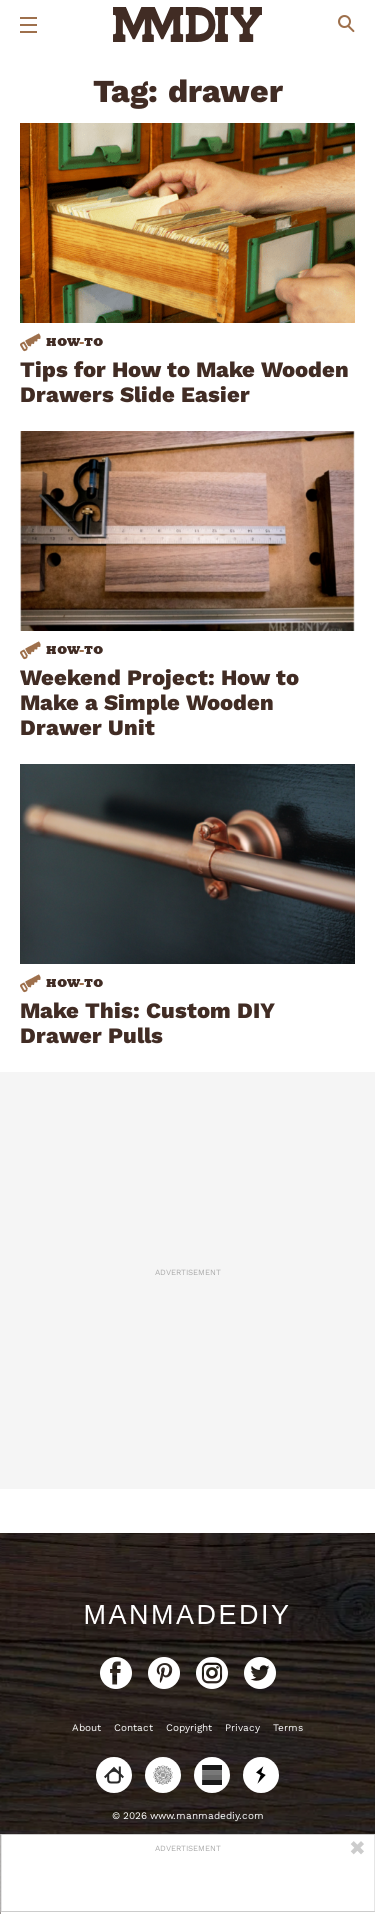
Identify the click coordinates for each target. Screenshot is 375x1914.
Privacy (242, 1727)
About (86, 1727)
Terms (288, 1727)
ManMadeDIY (187, 1615)
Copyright (189, 1727)
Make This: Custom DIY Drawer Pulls (147, 1023)
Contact (133, 1727)
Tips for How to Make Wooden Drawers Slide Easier (184, 382)
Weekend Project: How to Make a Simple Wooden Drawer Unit (159, 702)
